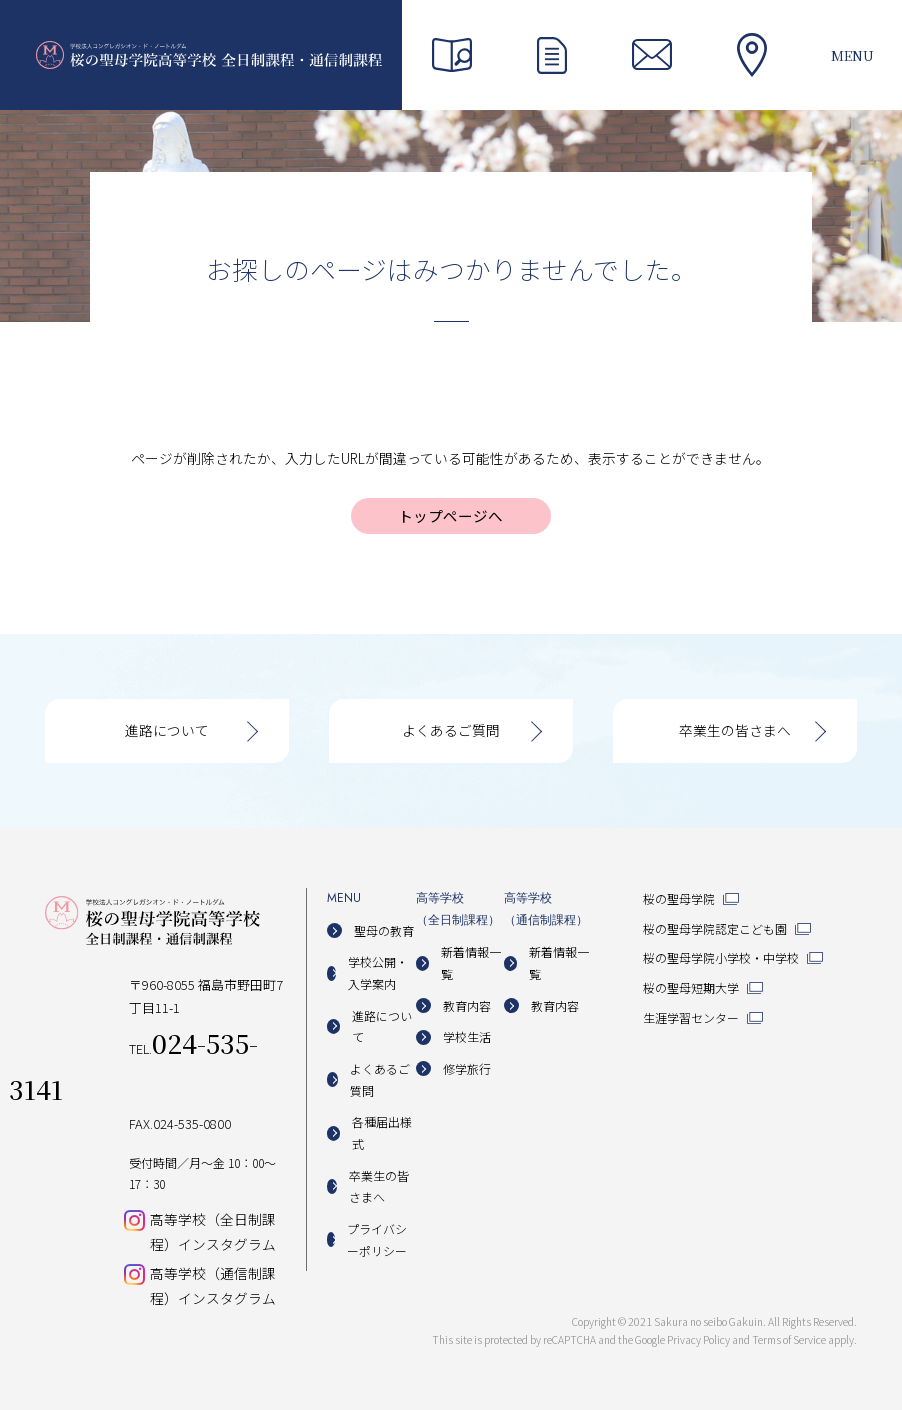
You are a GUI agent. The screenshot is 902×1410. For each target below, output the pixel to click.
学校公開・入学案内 (378, 972)
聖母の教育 (384, 930)
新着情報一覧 (471, 962)
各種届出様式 (382, 1132)
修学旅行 (467, 1068)
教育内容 (467, 1005)
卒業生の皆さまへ (735, 730)
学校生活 (467, 1036)
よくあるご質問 (451, 730)
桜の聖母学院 (679, 898)
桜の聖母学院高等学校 (209, 55)
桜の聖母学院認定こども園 (715, 928)
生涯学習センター (691, 1017)
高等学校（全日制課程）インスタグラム (213, 1231)
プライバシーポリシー (377, 1239)
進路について (167, 730)
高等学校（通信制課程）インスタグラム (213, 1285)
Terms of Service (789, 1339)
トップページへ (450, 515)
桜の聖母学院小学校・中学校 (721, 957)
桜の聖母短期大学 (691, 987)
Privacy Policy (698, 1339)
